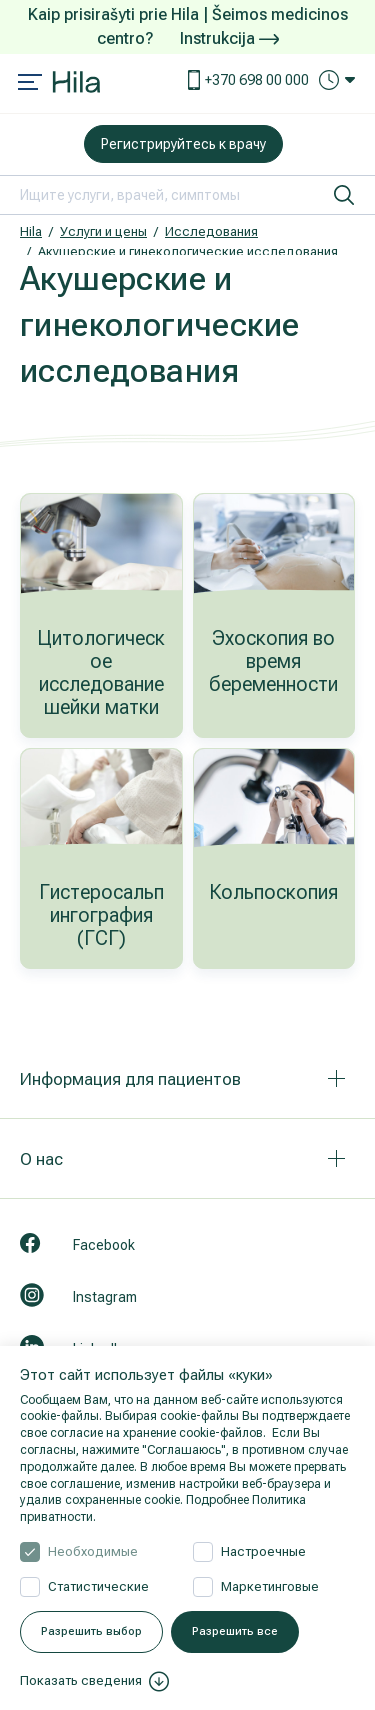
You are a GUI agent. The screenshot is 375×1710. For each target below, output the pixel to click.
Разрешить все (235, 1631)
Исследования (211, 231)
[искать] (344, 195)
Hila (31, 231)
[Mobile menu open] (30, 84)
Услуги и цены (103, 231)
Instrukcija (229, 38)
